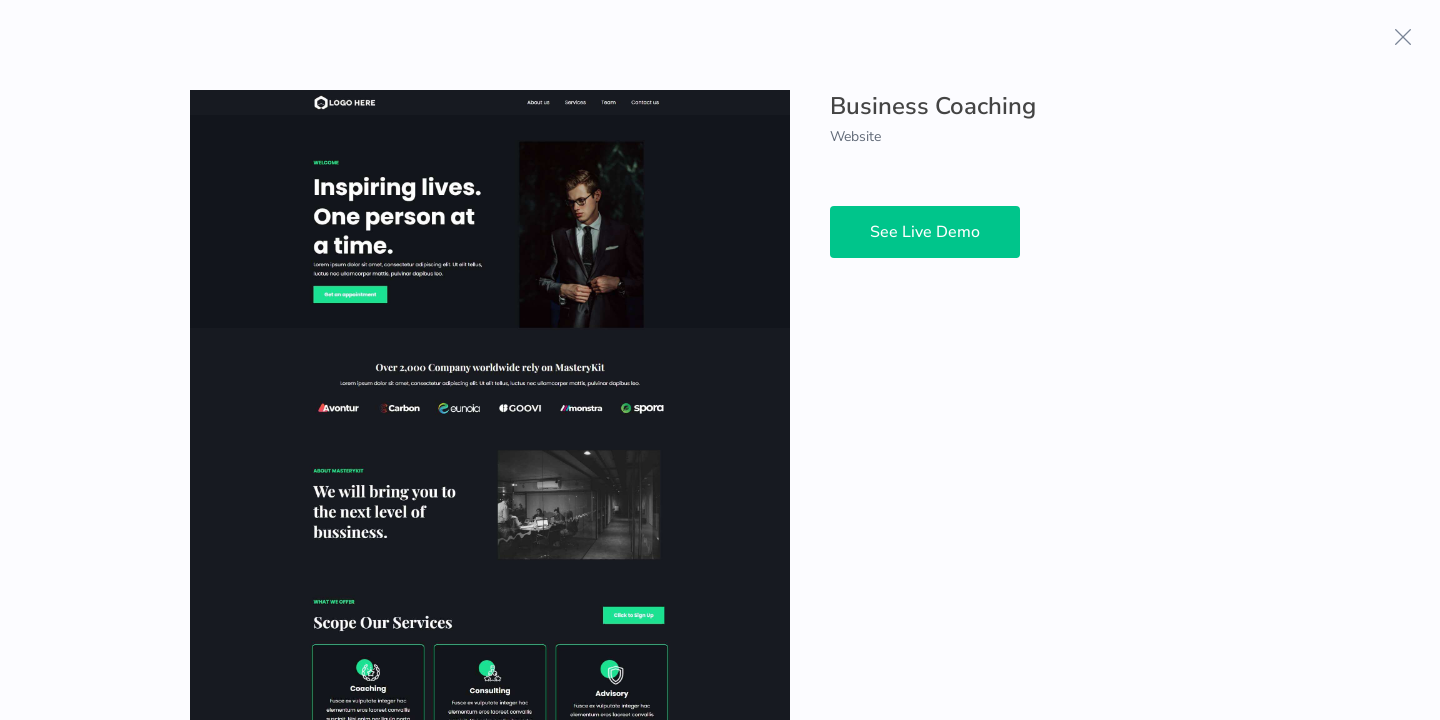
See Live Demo (925, 232)
